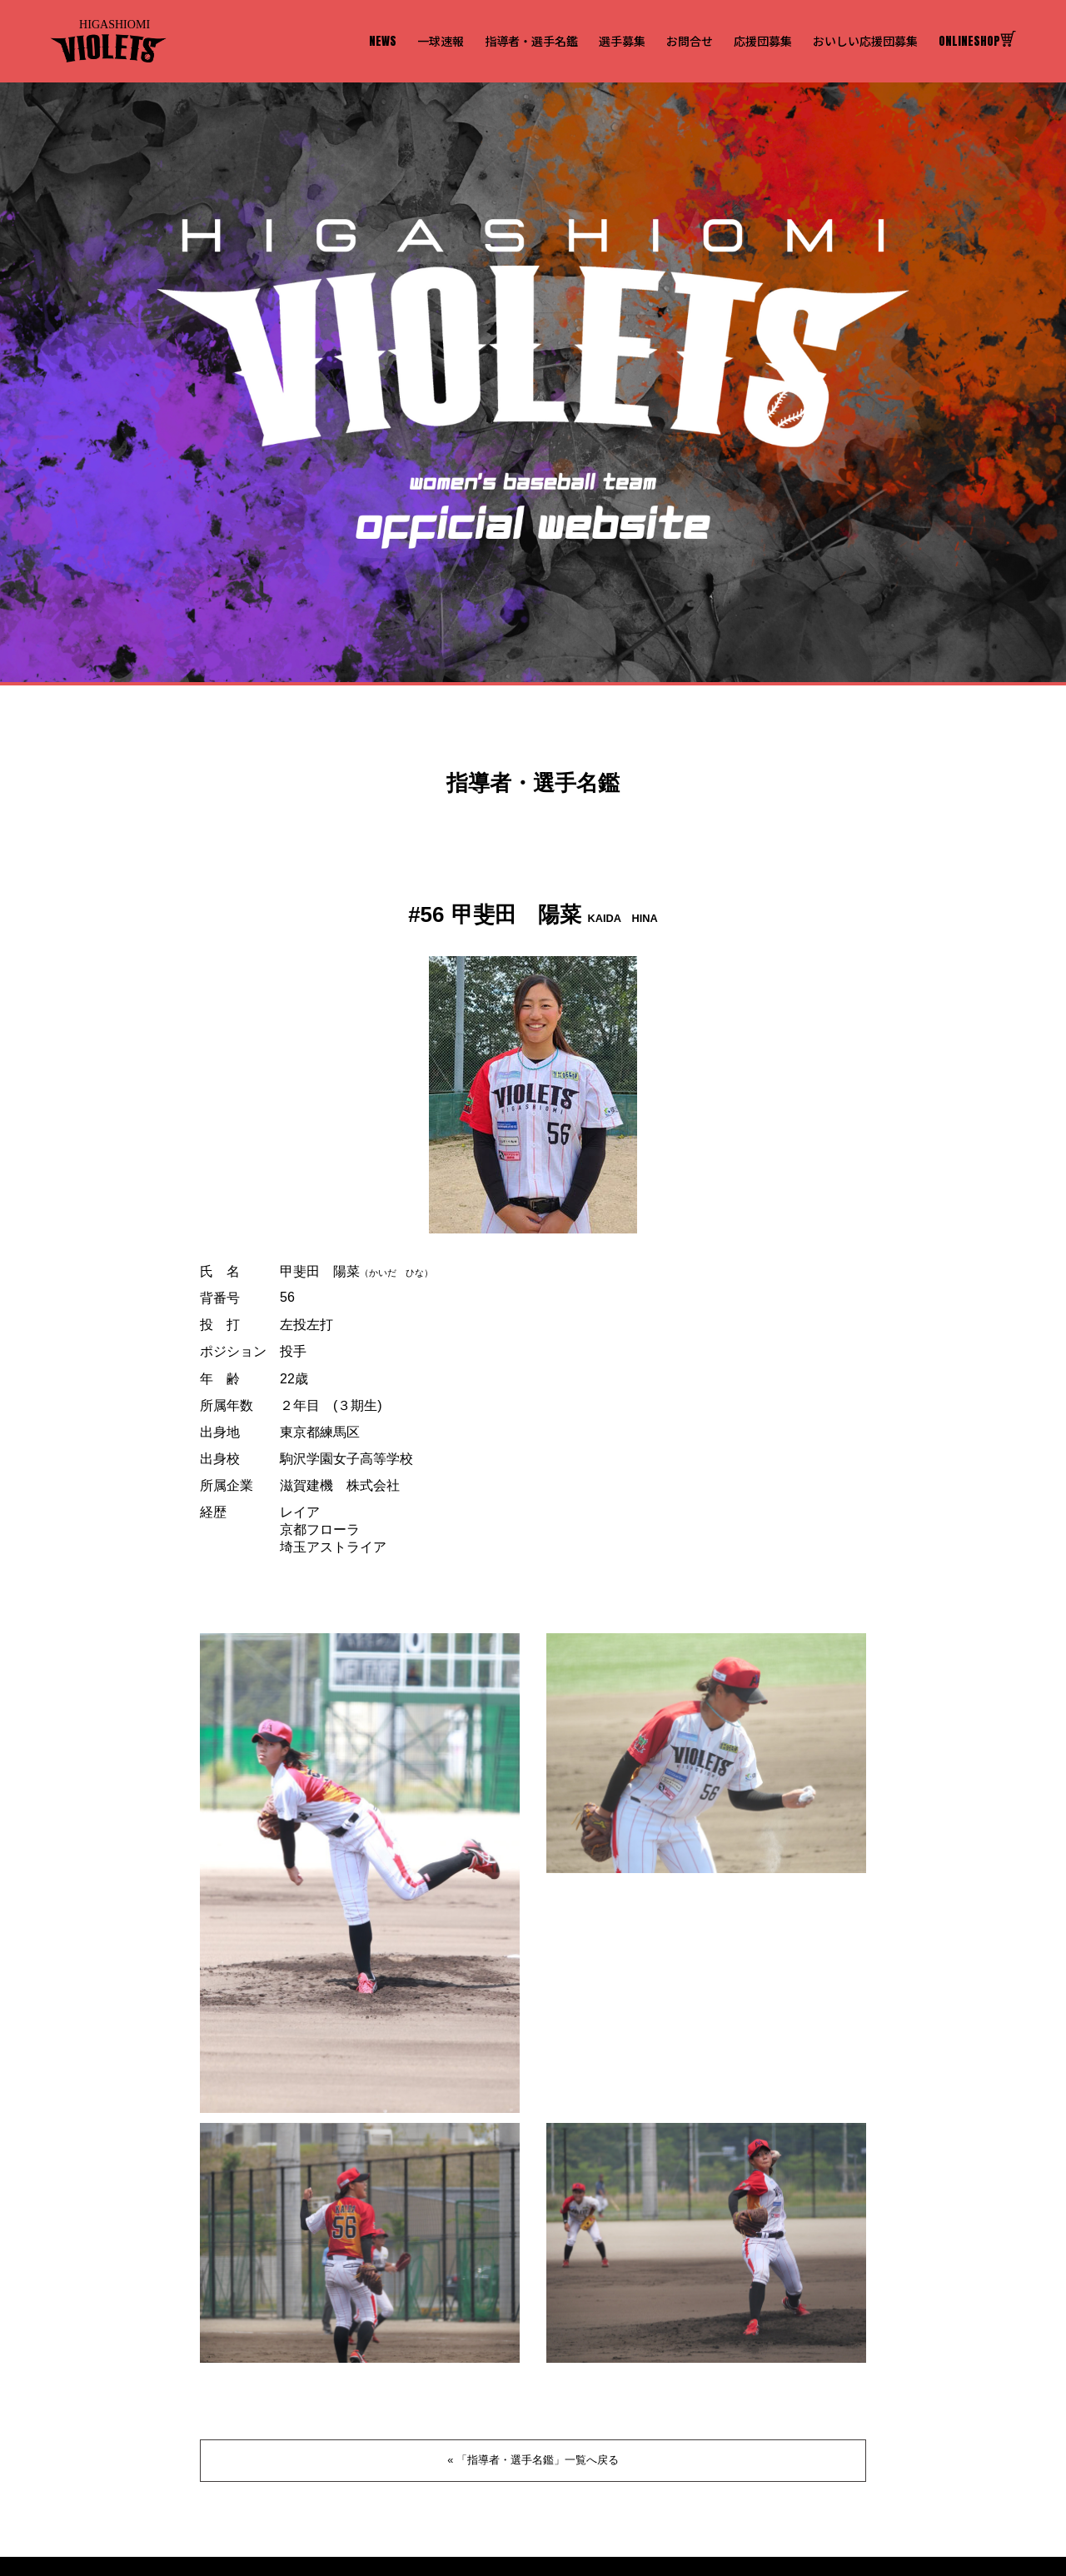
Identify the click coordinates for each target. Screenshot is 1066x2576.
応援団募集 (763, 40)
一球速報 (440, 40)
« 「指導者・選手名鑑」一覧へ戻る (533, 2460)
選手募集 (622, 40)
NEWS (382, 41)
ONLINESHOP (977, 41)
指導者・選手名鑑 (531, 40)
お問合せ (689, 40)
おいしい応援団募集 (865, 40)
